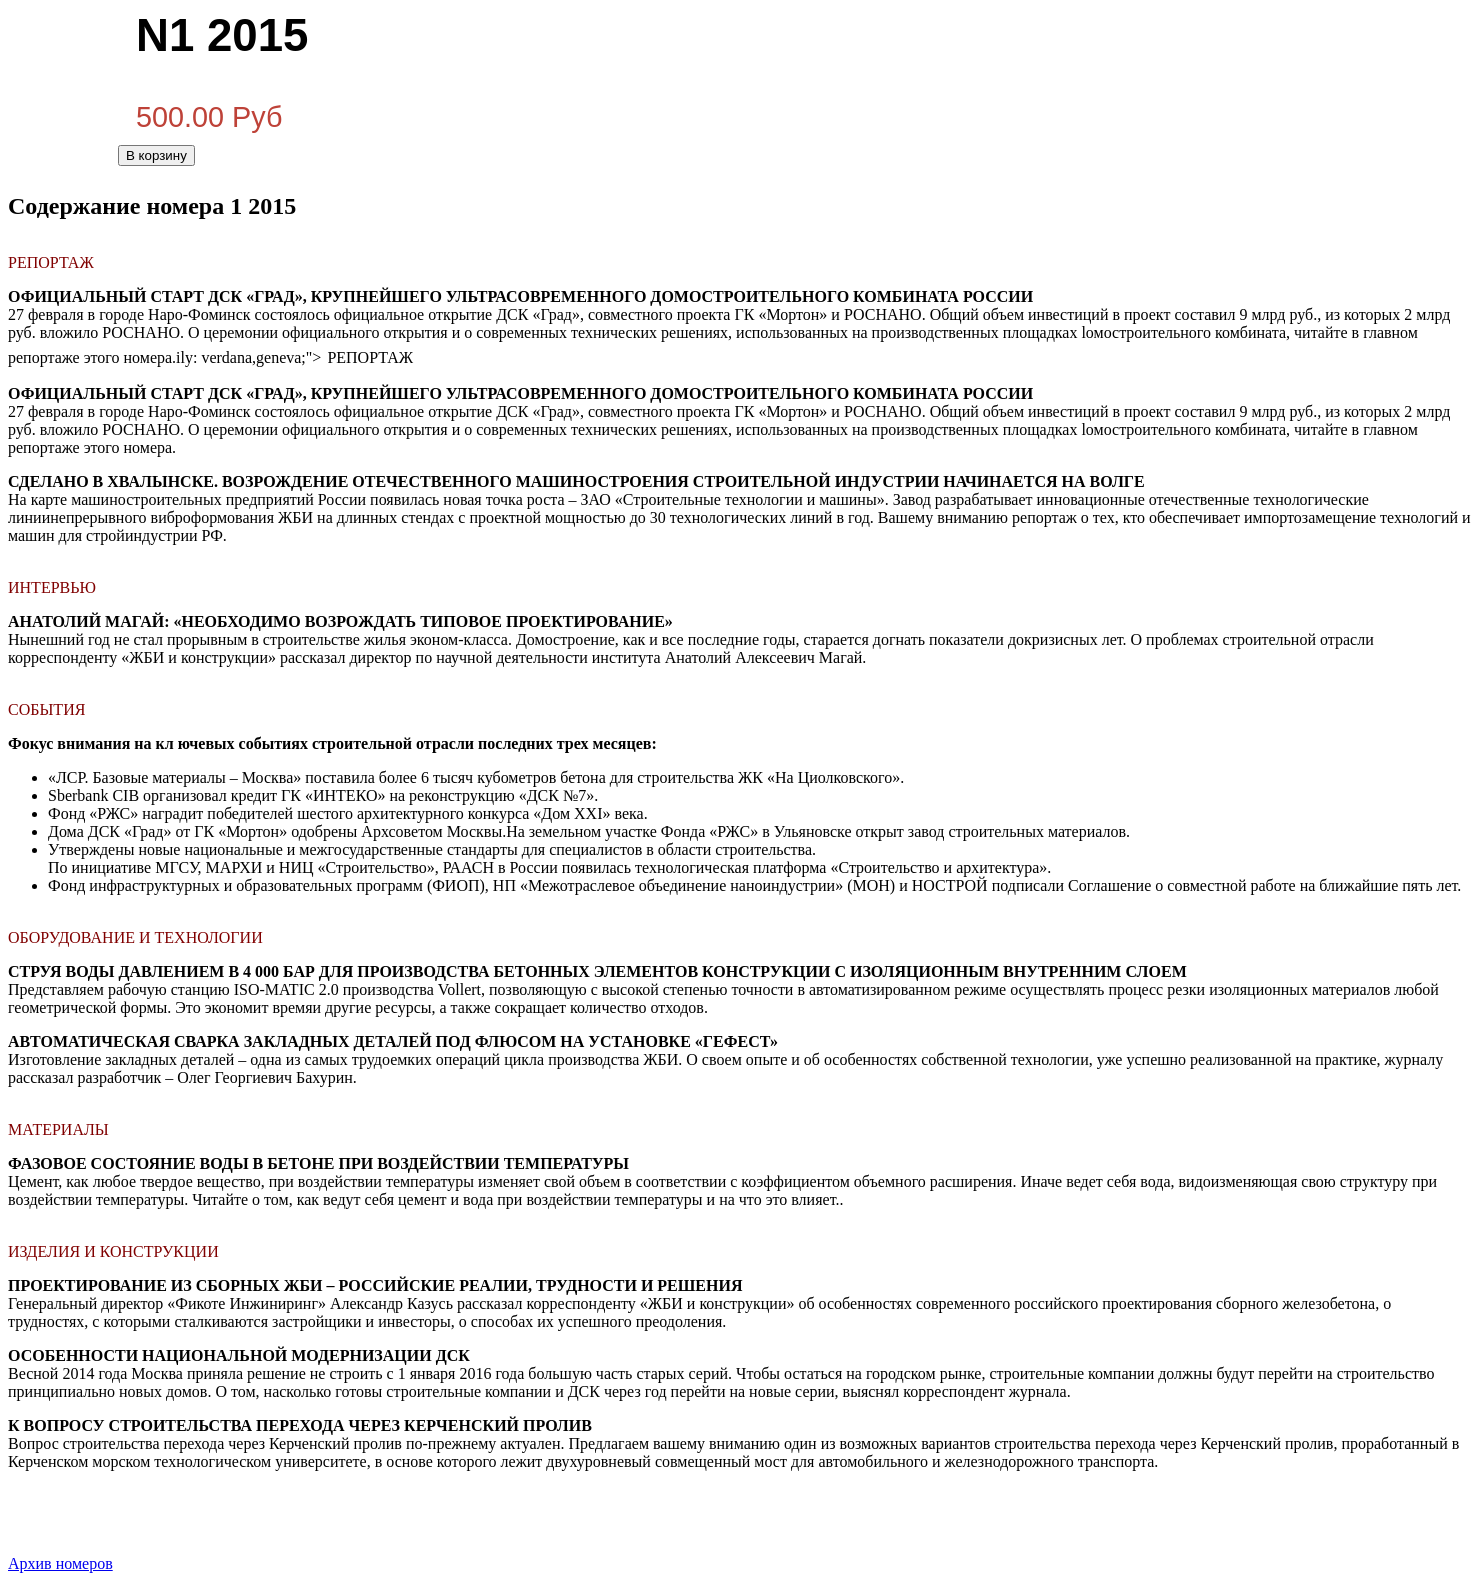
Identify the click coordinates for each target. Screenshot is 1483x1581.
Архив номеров (60, 1563)
